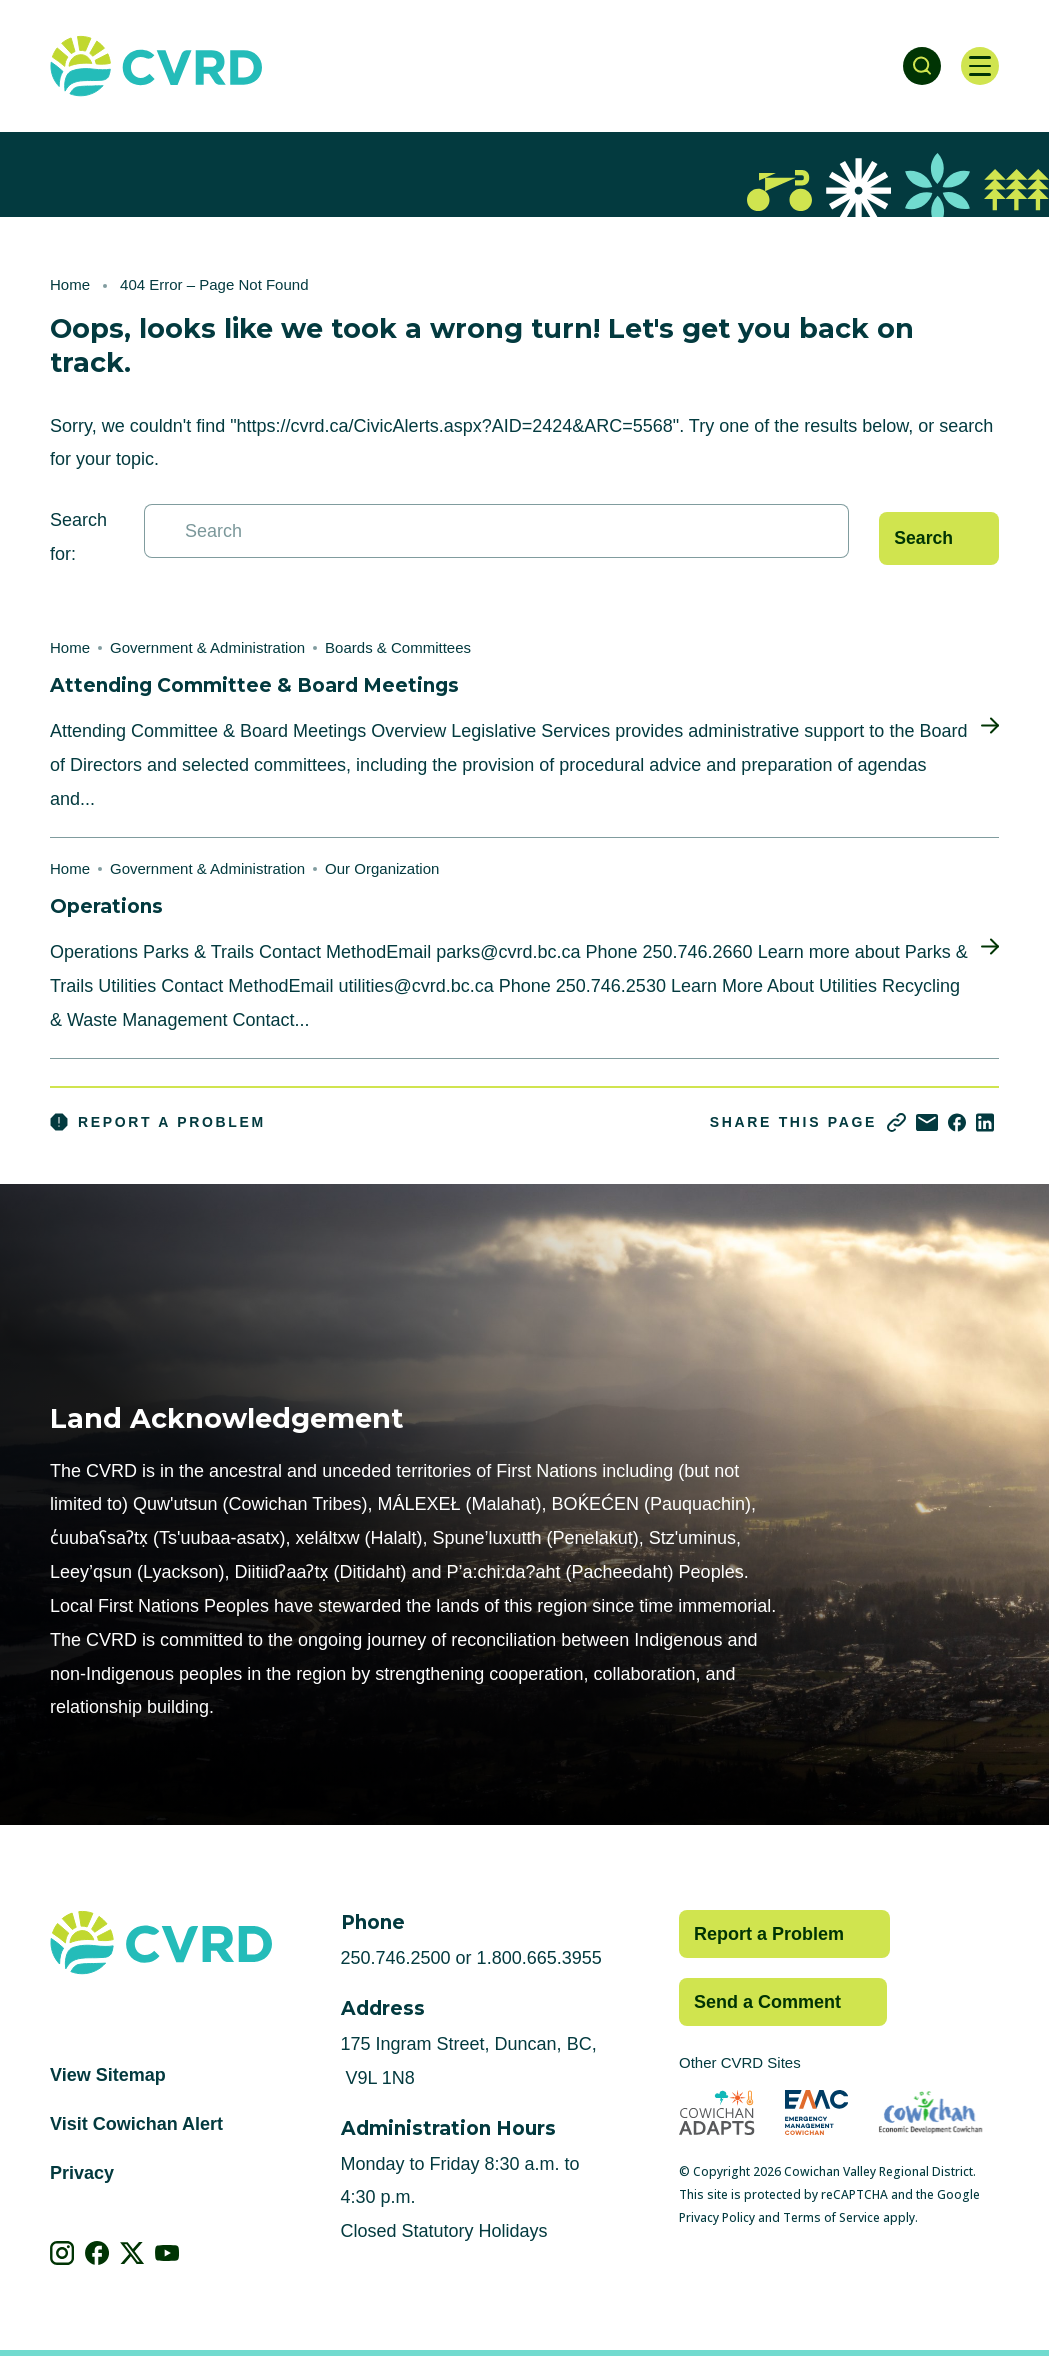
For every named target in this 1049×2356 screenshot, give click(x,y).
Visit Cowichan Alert (136, 2124)
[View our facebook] (97, 2253)
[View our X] (132, 2253)
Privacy (82, 2173)
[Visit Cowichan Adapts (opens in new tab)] (717, 2112)
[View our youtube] (167, 2253)
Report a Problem (158, 1122)
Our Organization (382, 868)
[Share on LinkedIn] (985, 1122)
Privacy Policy (717, 2217)
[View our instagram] (62, 2253)
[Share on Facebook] (957, 1122)
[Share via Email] (927, 1122)
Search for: (78, 537)
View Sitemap (108, 2075)
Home (70, 284)
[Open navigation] (979, 66)
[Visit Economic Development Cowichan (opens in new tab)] (930, 2112)
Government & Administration (207, 647)
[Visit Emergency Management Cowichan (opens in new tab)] (816, 2112)
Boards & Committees (398, 647)
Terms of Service (831, 2217)
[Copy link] (896, 1122)
